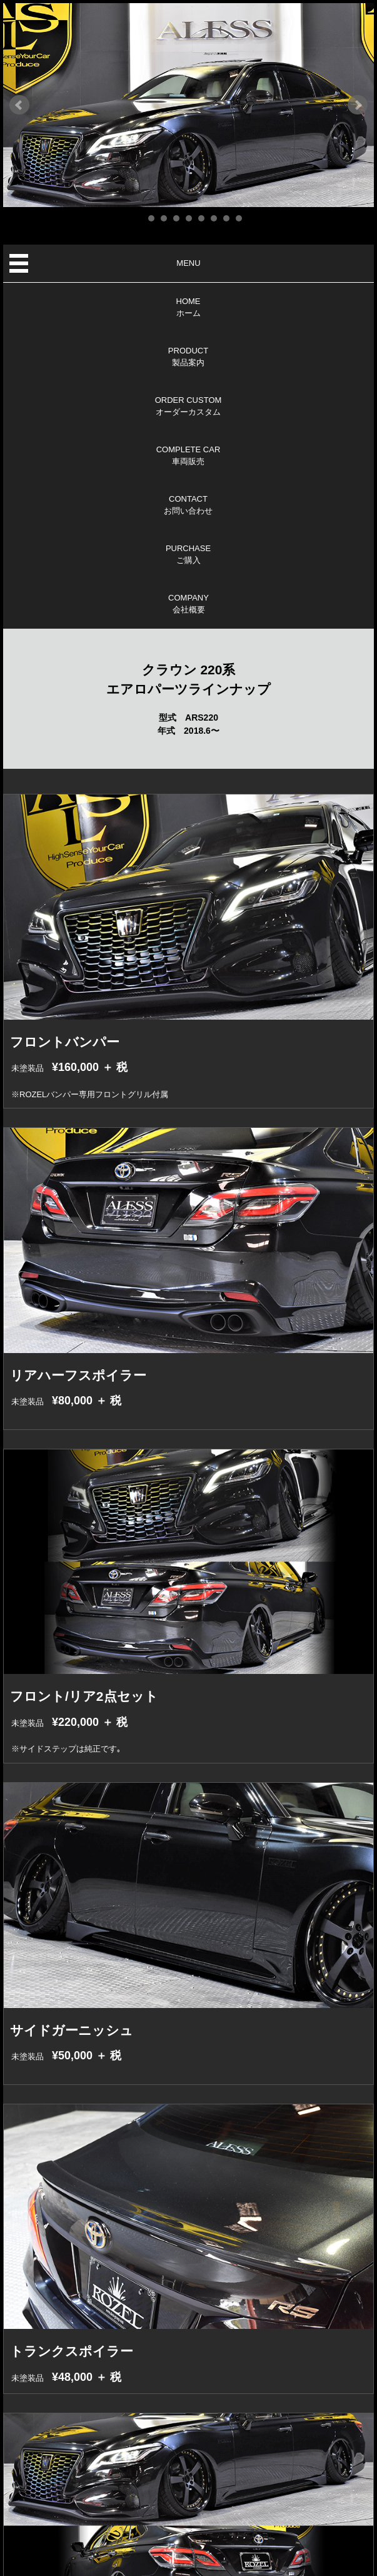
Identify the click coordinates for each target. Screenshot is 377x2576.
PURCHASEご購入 (188, 554)
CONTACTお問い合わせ (188, 505)
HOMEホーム (188, 307)
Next (358, 105)
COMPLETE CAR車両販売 (188, 456)
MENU (188, 263)
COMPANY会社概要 (188, 604)
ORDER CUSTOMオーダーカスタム (188, 406)
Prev (19, 105)
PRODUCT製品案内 (188, 357)
